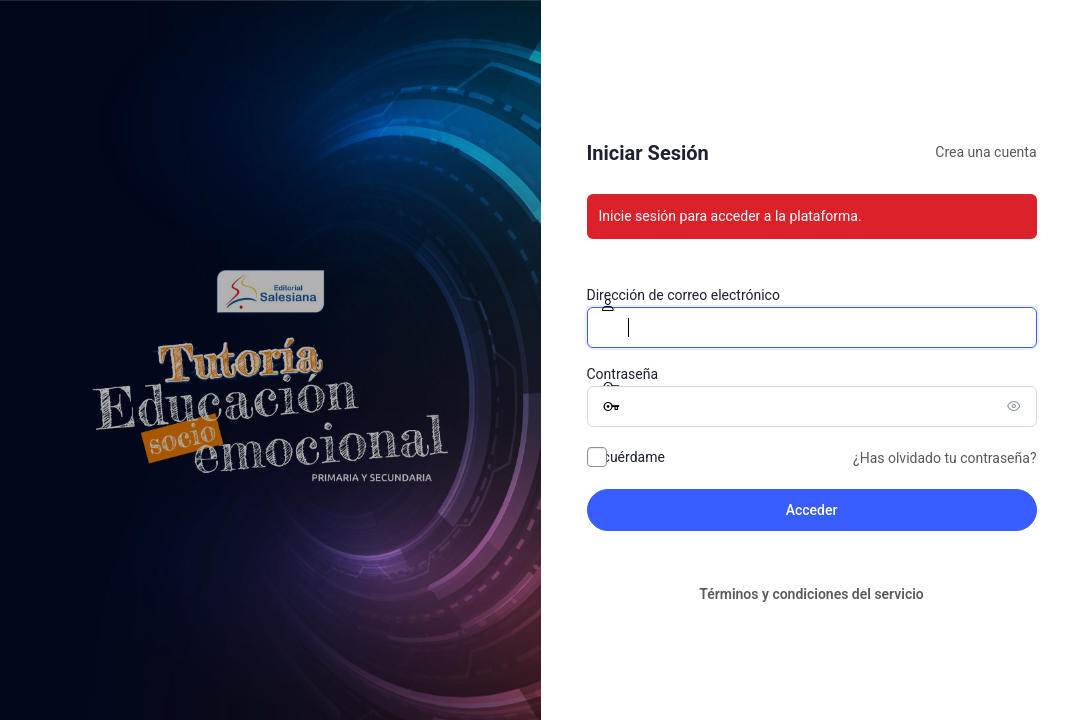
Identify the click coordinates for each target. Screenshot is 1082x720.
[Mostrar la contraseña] (1017, 406)
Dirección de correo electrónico (683, 295)
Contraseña (623, 374)
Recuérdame (626, 457)
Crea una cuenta (985, 152)
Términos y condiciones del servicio (811, 594)
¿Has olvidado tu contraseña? (944, 458)
